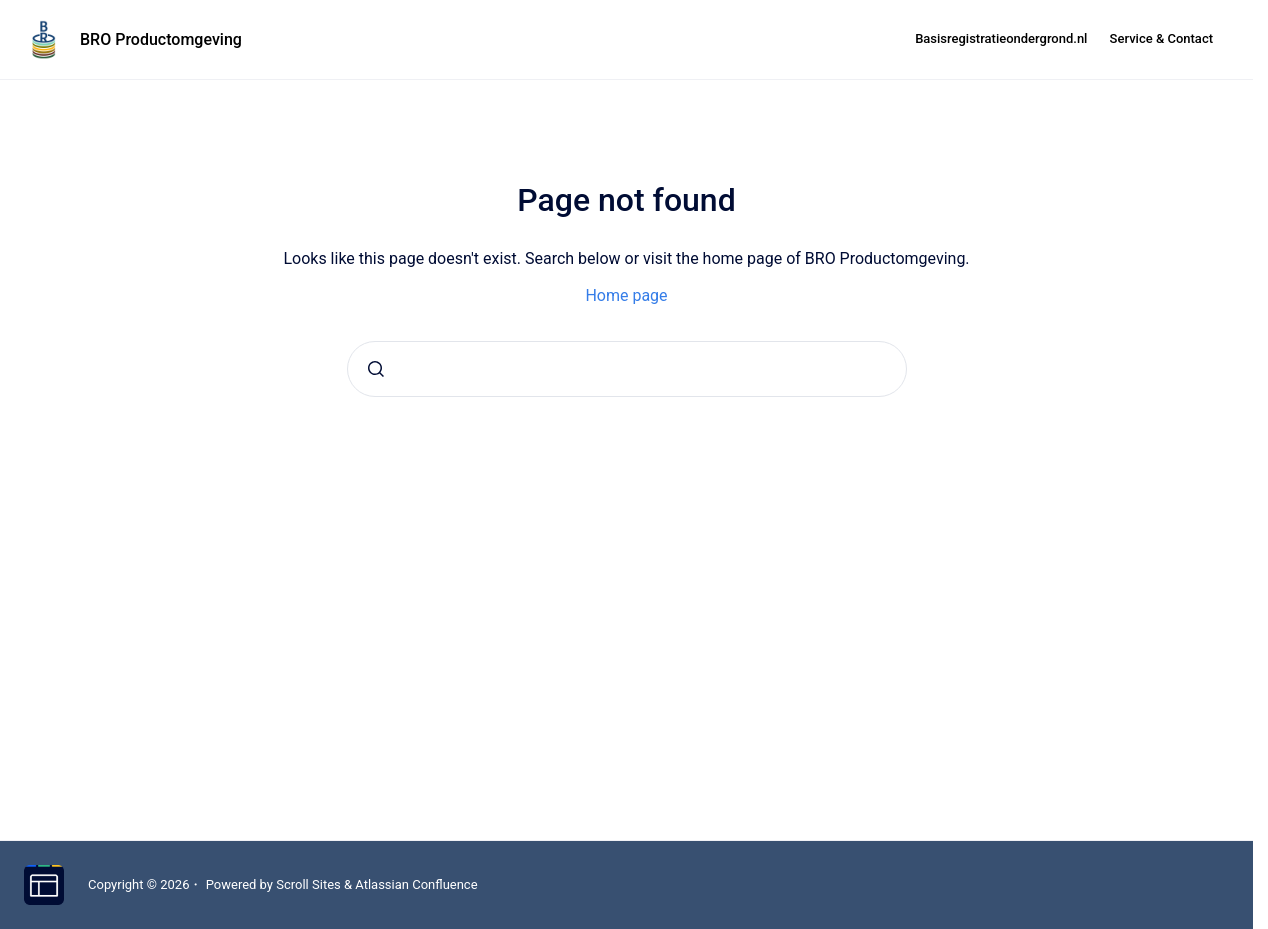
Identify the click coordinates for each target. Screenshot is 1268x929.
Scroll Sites (308, 884)
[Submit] (376, 369)
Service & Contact (1161, 38)
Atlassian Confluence (416, 884)
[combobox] (627, 369)
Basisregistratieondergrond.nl (1001, 38)
